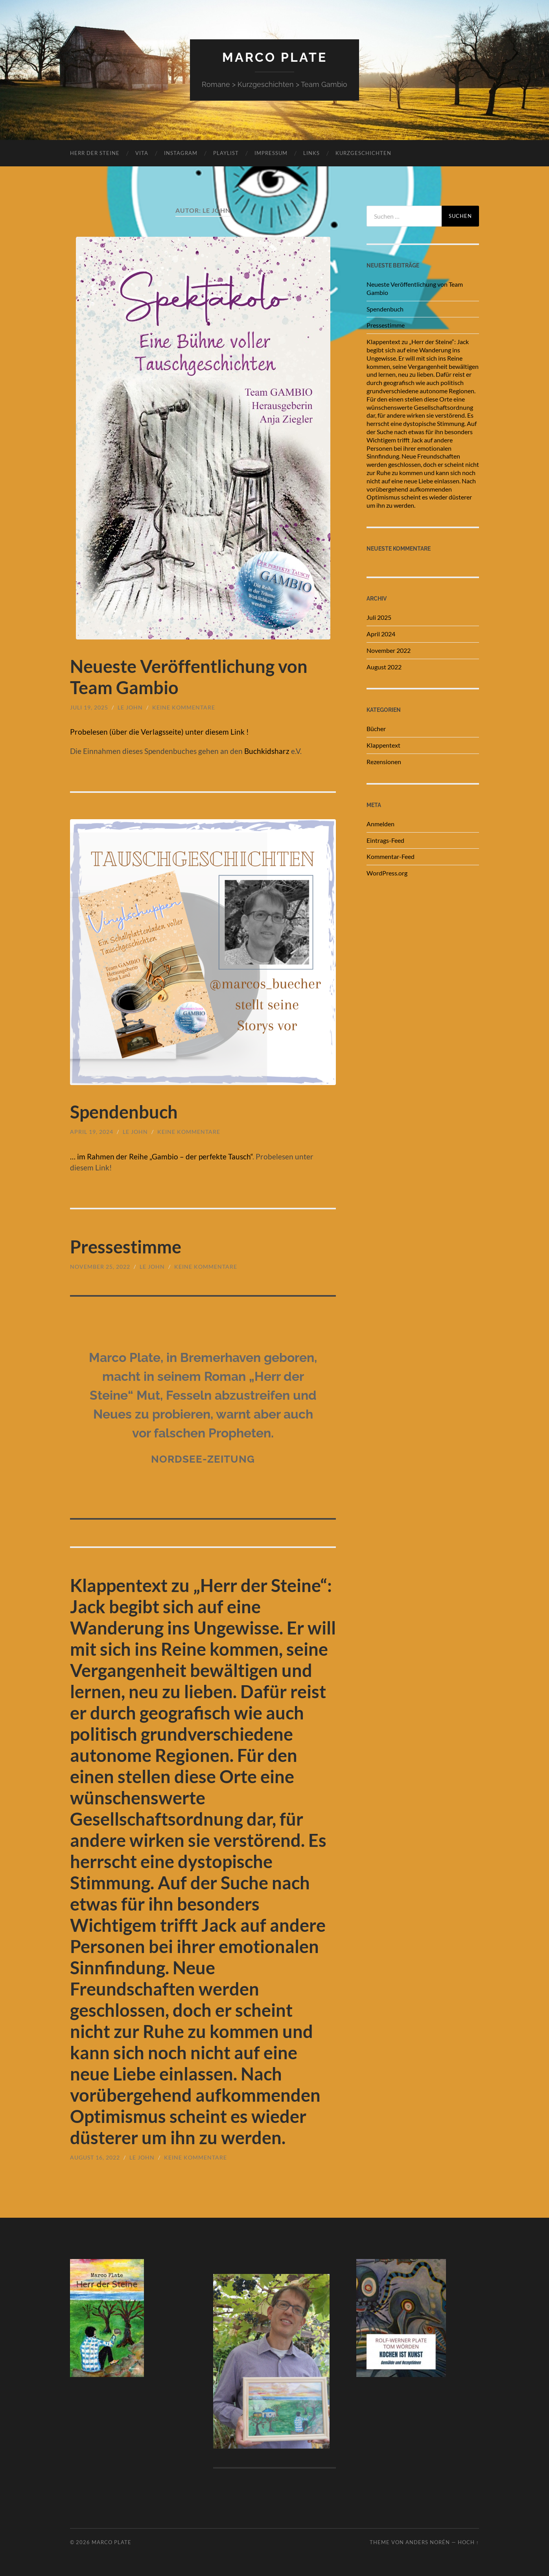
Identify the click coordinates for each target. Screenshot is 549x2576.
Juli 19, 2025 (89, 707)
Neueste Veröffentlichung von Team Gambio (415, 288)
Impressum (270, 153)
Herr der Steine (95, 153)
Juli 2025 (379, 617)
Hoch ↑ (468, 2542)
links (311, 153)
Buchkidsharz (266, 750)
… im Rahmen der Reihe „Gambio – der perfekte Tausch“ (161, 1156)
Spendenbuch (124, 1111)
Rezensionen (384, 761)
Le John (130, 707)
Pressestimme (125, 1246)
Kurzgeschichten (363, 153)
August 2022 (384, 667)
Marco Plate (274, 57)
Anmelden (380, 823)
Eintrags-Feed (385, 840)
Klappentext (383, 745)
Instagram (180, 153)
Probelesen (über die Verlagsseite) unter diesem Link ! (159, 731)
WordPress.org (387, 873)
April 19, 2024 (91, 1131)
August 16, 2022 (95, 2157)
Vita (141, 153)
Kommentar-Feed (391, 856)
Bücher (376, 728)
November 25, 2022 (100, 1266)
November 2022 (389, 650)
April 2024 (381, 634)
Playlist (226, 153)
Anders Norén (427, 2542)
